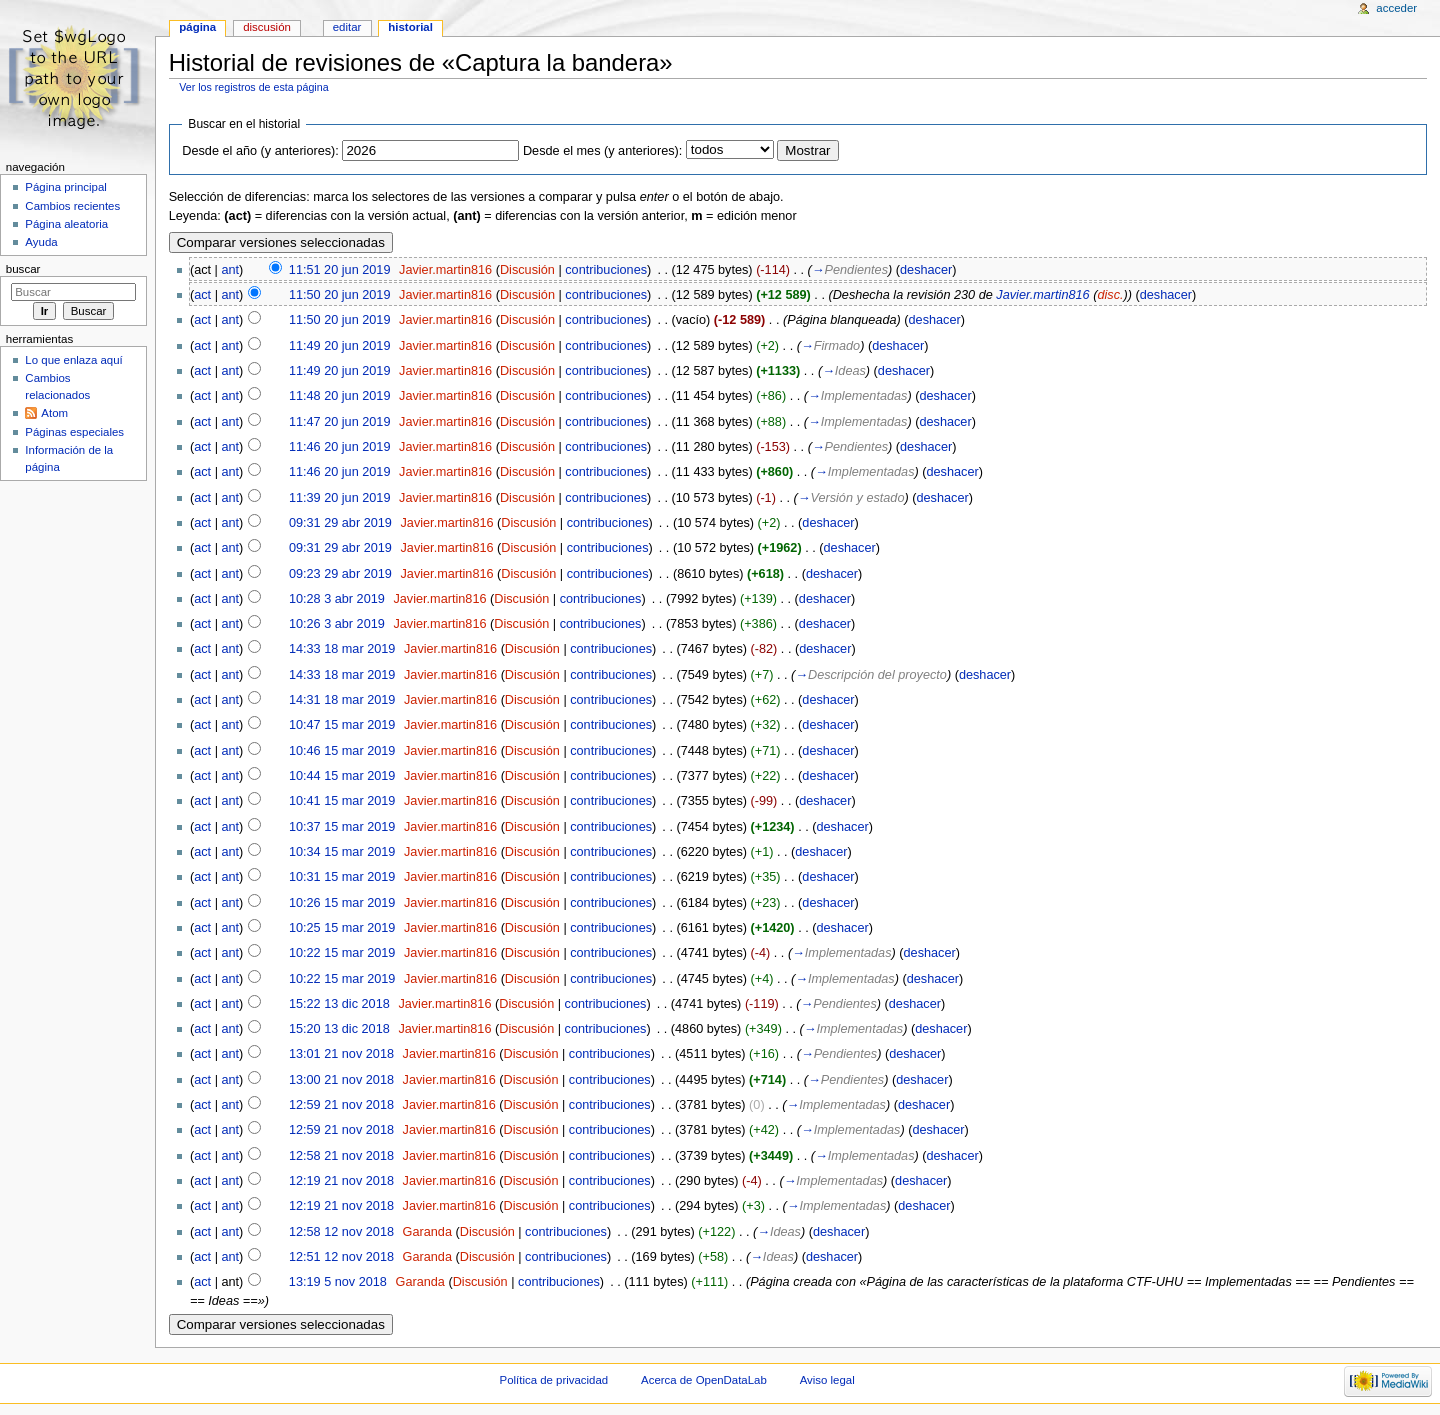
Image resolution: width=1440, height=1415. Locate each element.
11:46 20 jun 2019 (340, 447)
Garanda (427, 1232)
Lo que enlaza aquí (73, 360)
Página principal (66, 187)
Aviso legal (827, 1380)
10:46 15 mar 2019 (342, 751)
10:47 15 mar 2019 (342, 725)
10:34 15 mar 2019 (342, 852)
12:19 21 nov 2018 (341, 1181)
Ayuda (41, 242)
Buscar (23, 269)
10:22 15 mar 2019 (342, 953)
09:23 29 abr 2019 (340, 574)
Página (197, 27)
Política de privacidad (554, 1380)
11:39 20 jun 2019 (340, 498)
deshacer (926, 270)
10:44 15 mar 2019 (342, 776)
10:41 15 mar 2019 (342, 801)
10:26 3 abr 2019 (337, 624)
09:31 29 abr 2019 (340, 523)
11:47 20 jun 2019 (340, 422)
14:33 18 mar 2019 (342, 649)
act (202, 295)
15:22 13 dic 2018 (339, 1004)
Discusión (527, 270)
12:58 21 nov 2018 (341, 1156)
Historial (410, 27)
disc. (1110, 295)
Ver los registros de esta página (253, 87)
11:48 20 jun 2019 (340, 396)
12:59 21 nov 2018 (341, 1105)
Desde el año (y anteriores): (260, 151)
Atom (54, 413)
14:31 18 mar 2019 (342, 700)
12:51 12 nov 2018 (341, 1257)
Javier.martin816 (445, 270)
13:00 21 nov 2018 (341, 1080)
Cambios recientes (72, 206)
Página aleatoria (66, 224)
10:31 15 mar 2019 (342, 877)
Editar (347, 27)
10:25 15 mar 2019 (342, 928)
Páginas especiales (74, 432)
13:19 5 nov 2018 (338, 1282)
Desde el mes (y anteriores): (602, 151)
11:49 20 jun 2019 (340, 346)
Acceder (1396, 8)
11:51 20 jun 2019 (340, 270)
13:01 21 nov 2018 (341, 1054)
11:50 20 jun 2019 (340, 295)
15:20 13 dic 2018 (339, 1029)
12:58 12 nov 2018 (341, 1232)
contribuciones (606, 270)
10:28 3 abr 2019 (337, 599)
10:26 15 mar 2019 (342, 903)
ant (230, 270)
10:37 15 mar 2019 (342, 827)
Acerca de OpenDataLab (704, 1380)
